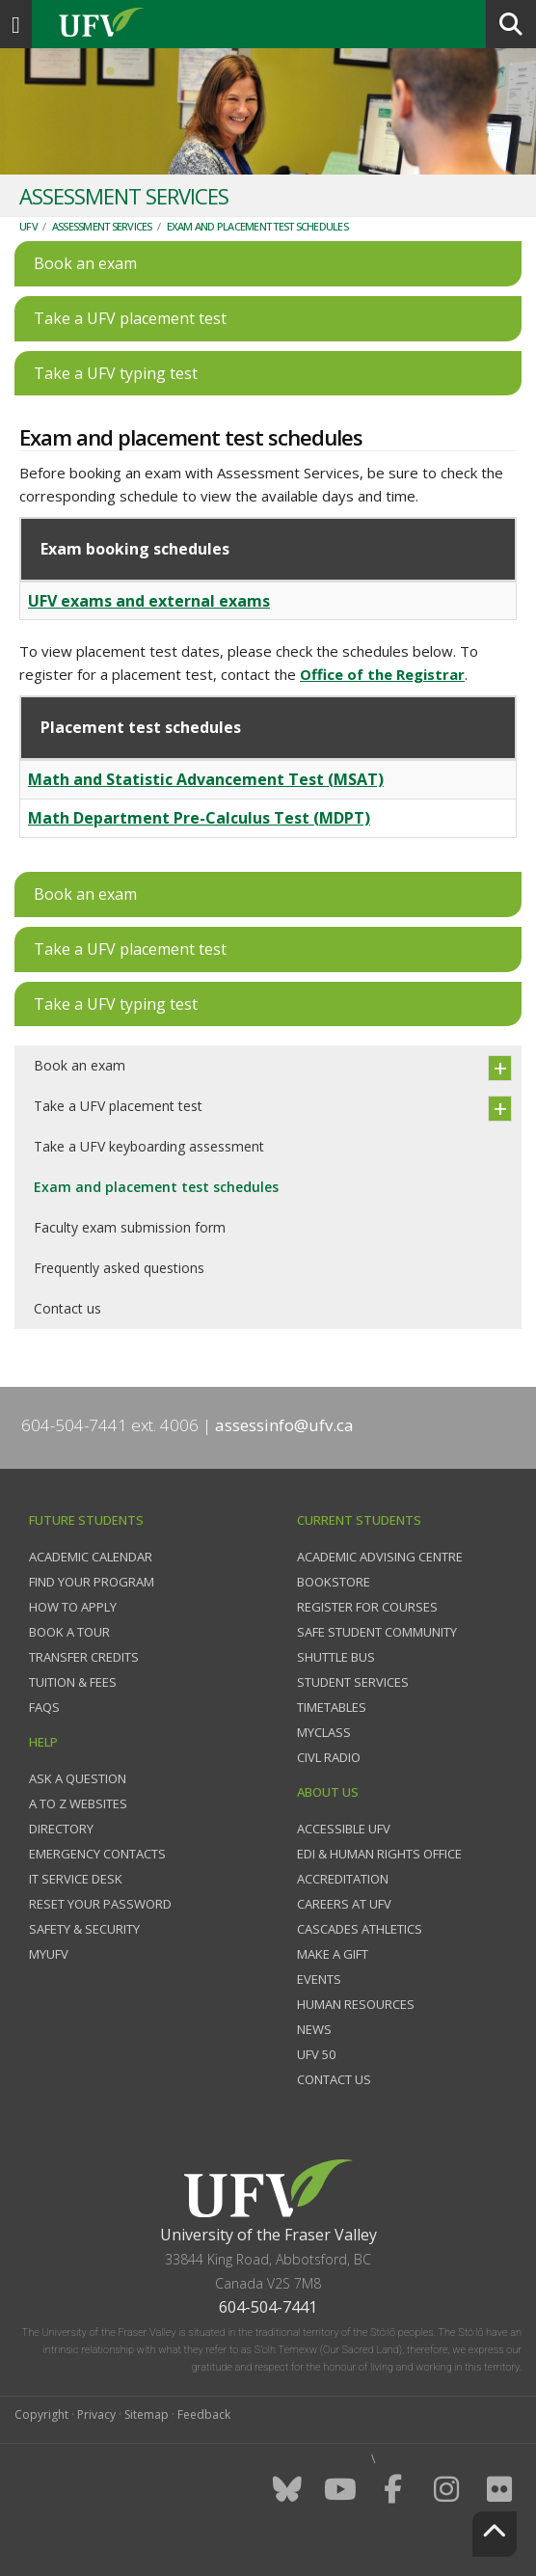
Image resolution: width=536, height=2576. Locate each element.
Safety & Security (84, 1929)
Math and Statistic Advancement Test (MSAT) (206, 779)
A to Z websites (78, 1803)
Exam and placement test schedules (257, 226)
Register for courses (367, 1606)
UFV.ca (173, 24)
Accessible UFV (343, 1828)
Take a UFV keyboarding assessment (149, 1146)
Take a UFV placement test (118, 1106)
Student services (353, 1682)
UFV (28, 226)
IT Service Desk (75, 1878)
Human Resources (356, 2004)
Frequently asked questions (119, 1268)
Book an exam (79, 1065)
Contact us (67, 1308)
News (314, 2029)
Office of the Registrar (382, 674)
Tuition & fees (73, 1682)
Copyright (41, 2414)
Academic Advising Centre (380, 1556)
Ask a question (77, 1778)
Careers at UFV (344, 1903)
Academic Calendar (90, 1556)
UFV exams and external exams (149, 600)
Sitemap (146, 2414)
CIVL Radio (329, 1757)
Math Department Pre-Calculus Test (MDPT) (199, 817)
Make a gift (332, 1954)
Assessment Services (102, 226)
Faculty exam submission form (130, 1227)
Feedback (203, 2414)
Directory (61, 1828)
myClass (324, 1732)
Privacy (96, 2414)
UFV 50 (316, 2054)
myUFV (48, 1954)
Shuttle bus (336, 1657)
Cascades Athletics (359, 1929)
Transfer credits (84, 1657)
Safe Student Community (377, 1632)
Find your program (91, 1581)
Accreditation (343, 1878)
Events (319, 1979)
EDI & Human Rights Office (379, 1853)
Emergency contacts (97, 1853)
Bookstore (333, 1581)
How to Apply (73, 1606)
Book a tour (69, 1632)
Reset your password (100, 1903)
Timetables (331, 1707)
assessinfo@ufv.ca (284, 1425)
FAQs (44, 1707)
